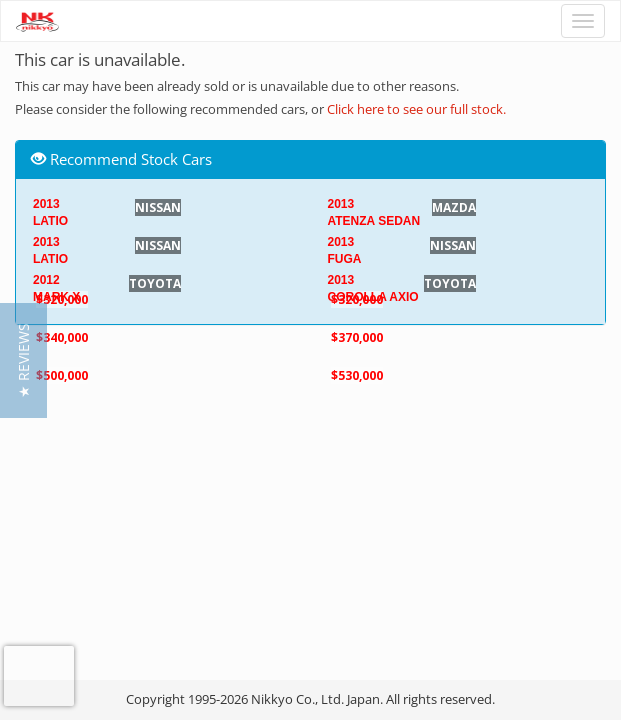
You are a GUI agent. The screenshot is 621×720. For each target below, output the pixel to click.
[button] (23, 360)
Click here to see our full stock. (416, 109)
